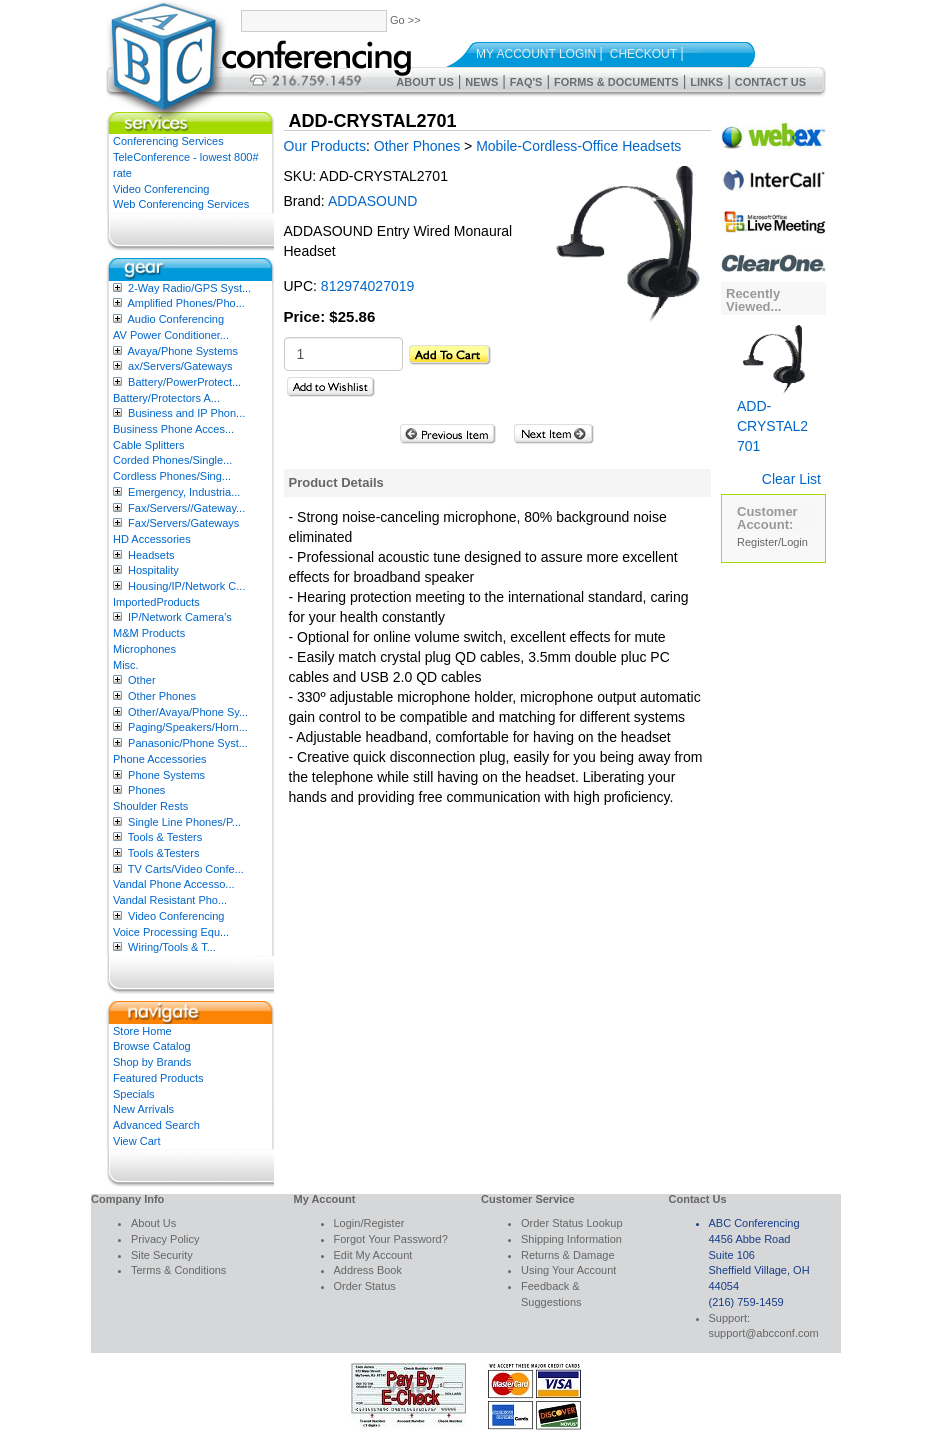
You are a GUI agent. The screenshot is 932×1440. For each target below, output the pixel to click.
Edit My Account (373, 1255)
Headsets (151, 555)
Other (142, 680)
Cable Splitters (149, 445)
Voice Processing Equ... (171, 932)
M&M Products (149, 633)
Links (706, 82)
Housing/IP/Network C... (186, 586)
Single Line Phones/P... (184, 822)
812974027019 (367, 286)
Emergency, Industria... (184, 492)
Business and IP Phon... (186, 413)
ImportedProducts (156, 602)
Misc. (126, 665)
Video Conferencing (161, 189)
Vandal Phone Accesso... (174, 884)
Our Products (325, 146)
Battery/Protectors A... (166, 398)
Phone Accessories (160, 759)
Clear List (791, 479)
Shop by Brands (152, 1062)
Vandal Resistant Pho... (170, 900)
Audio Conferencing (175, 319)
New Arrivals (143, 1109)
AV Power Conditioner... (171, 335)
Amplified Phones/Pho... (185, 303)
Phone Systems (166, 775)
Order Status (365, 1286)
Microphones (144, 649)
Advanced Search (156, 1125)
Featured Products (158, 1078)
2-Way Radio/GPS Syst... (189, 288)
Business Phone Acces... (173, 429)
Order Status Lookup (572, 1223)
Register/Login (772, 542)
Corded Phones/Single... (172, 460)
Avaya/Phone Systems (182, 351)
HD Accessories (152, 539)
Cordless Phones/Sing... (172, 476)
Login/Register (369, 1223)
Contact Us (770, 82)
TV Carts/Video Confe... (186, 869)
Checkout (643, 54)
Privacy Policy (165, 1239)
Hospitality (153, 570)
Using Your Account (568, 1270)
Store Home (142, 1031)
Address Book (368, 1270)
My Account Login (536, 54)
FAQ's (526, 82)
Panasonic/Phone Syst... (188, 743)
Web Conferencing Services (181, 204)
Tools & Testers (165, 837)
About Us (424, 82)
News (481, 82)
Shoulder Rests (150, 806)
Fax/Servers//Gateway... (186, 508)
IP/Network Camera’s (180, 617)
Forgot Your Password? (391, 1239)
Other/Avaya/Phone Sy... (188, 712)
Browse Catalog (152, 1046)
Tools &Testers (164, 853)
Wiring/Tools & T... (172, 947)
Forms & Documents (616, 82)
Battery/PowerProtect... (184, 382)
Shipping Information (571, 1239)
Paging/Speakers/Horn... (188, 727)
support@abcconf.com (764, 1333)
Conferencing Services (168, 141)
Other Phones (162, 696)
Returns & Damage (568, 1255)
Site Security (162, 1255)
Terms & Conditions (178, 1270)
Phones (146, 790)
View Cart (136, 1141)
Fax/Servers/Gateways (183, 523)
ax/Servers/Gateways (180, 366)
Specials (134, 1094)
